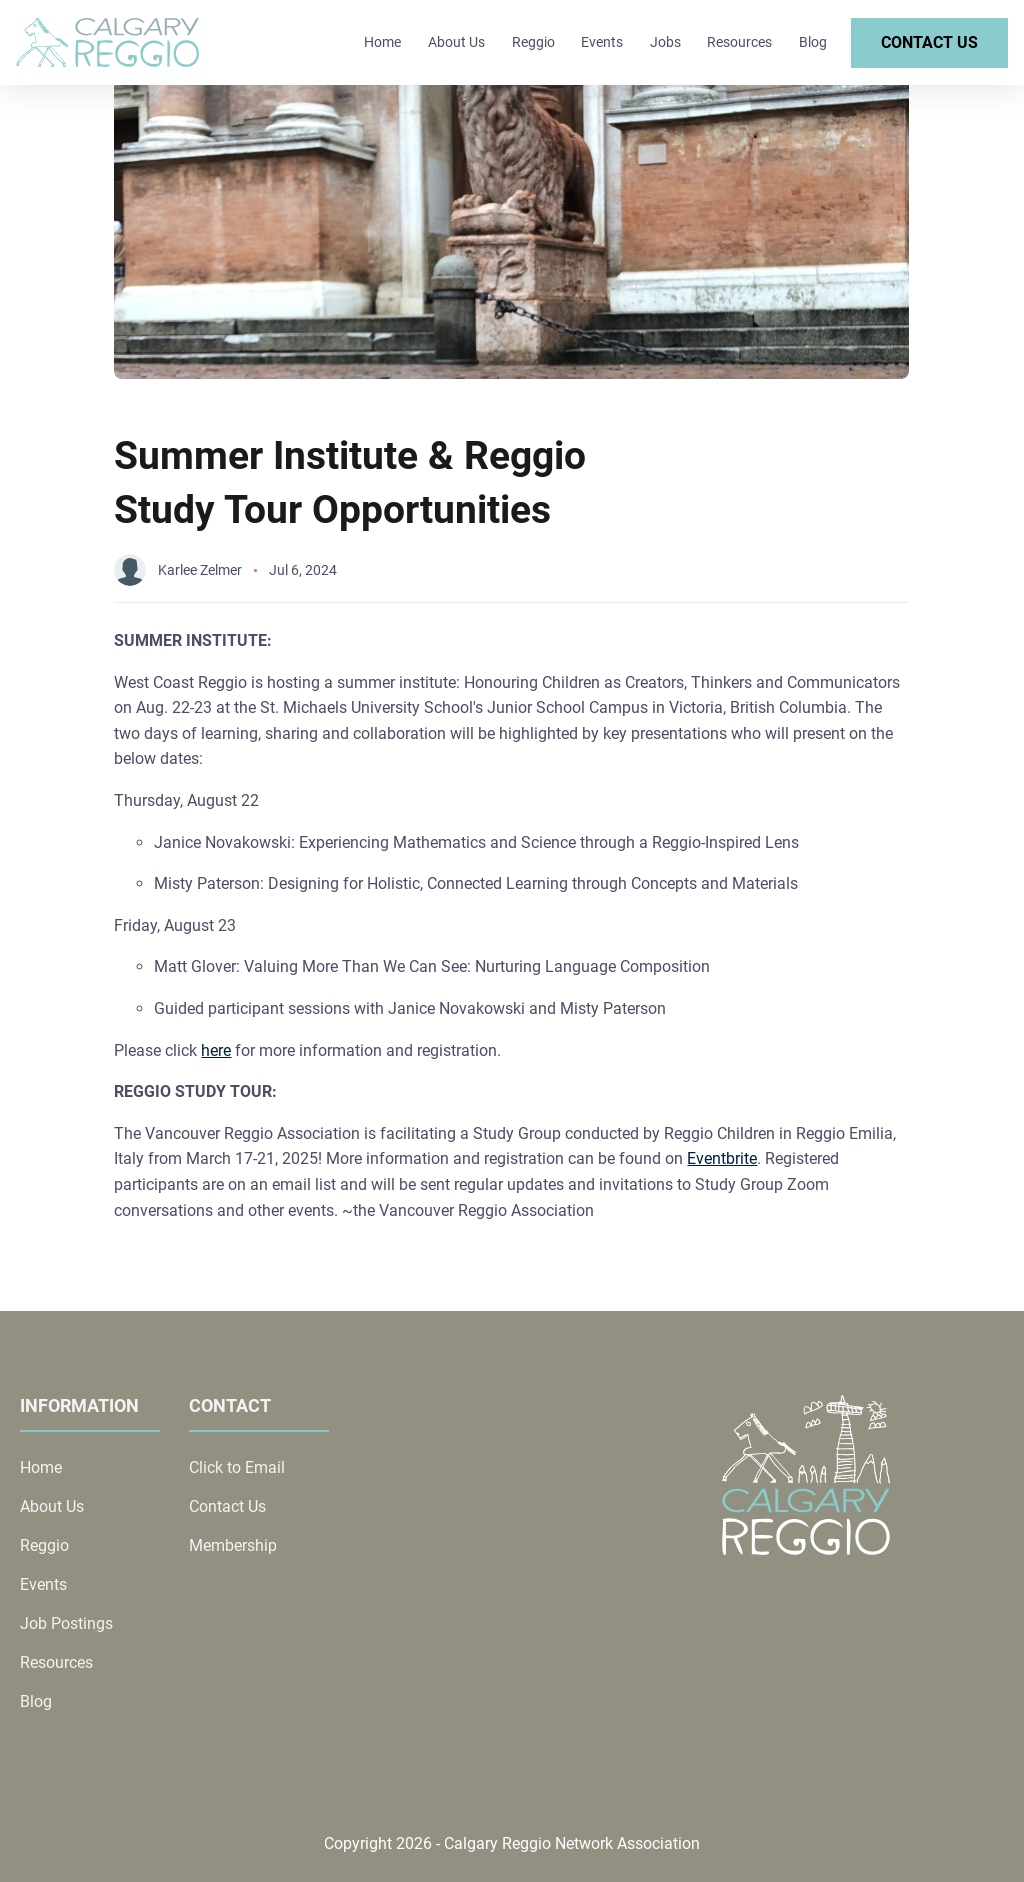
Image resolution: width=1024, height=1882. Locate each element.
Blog (813, 42)
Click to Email (237, 1467)
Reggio (533, 42)
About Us (456, 42)
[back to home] (107, 42)
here (216, 1050)
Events (602, 42)
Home (382, 42)
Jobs (665, 42)
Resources (739, 42)
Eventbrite (722, 1158)
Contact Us (929, 42)
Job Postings (66, 1623)
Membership (233, 1545)
